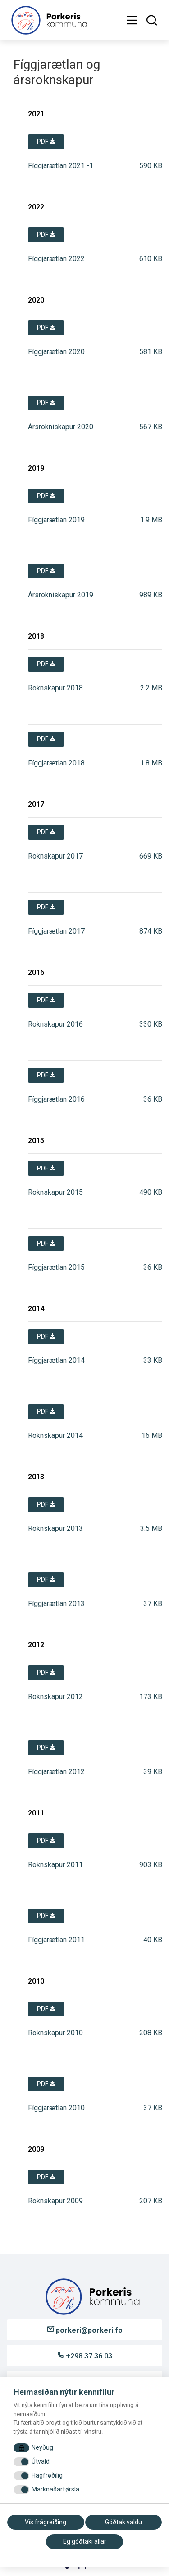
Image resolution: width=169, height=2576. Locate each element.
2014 (36, 1308)
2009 (36, 2149)
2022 (36, 207)
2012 (36, 1645)
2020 (36, 300)
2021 (36, 114)
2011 (36, 1813)
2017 (36, 804)
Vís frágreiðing (45, 2522)
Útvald (41, 2461)
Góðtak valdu (123, 2522)
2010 (36, 1981)
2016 (36, 972)
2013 (36, 1477)
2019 (36, 468)
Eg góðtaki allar (84, 2541)
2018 (36, 636)
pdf (46, 141)
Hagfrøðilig (47, 2475)
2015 (36, 1140)
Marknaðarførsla (55, 2489)
